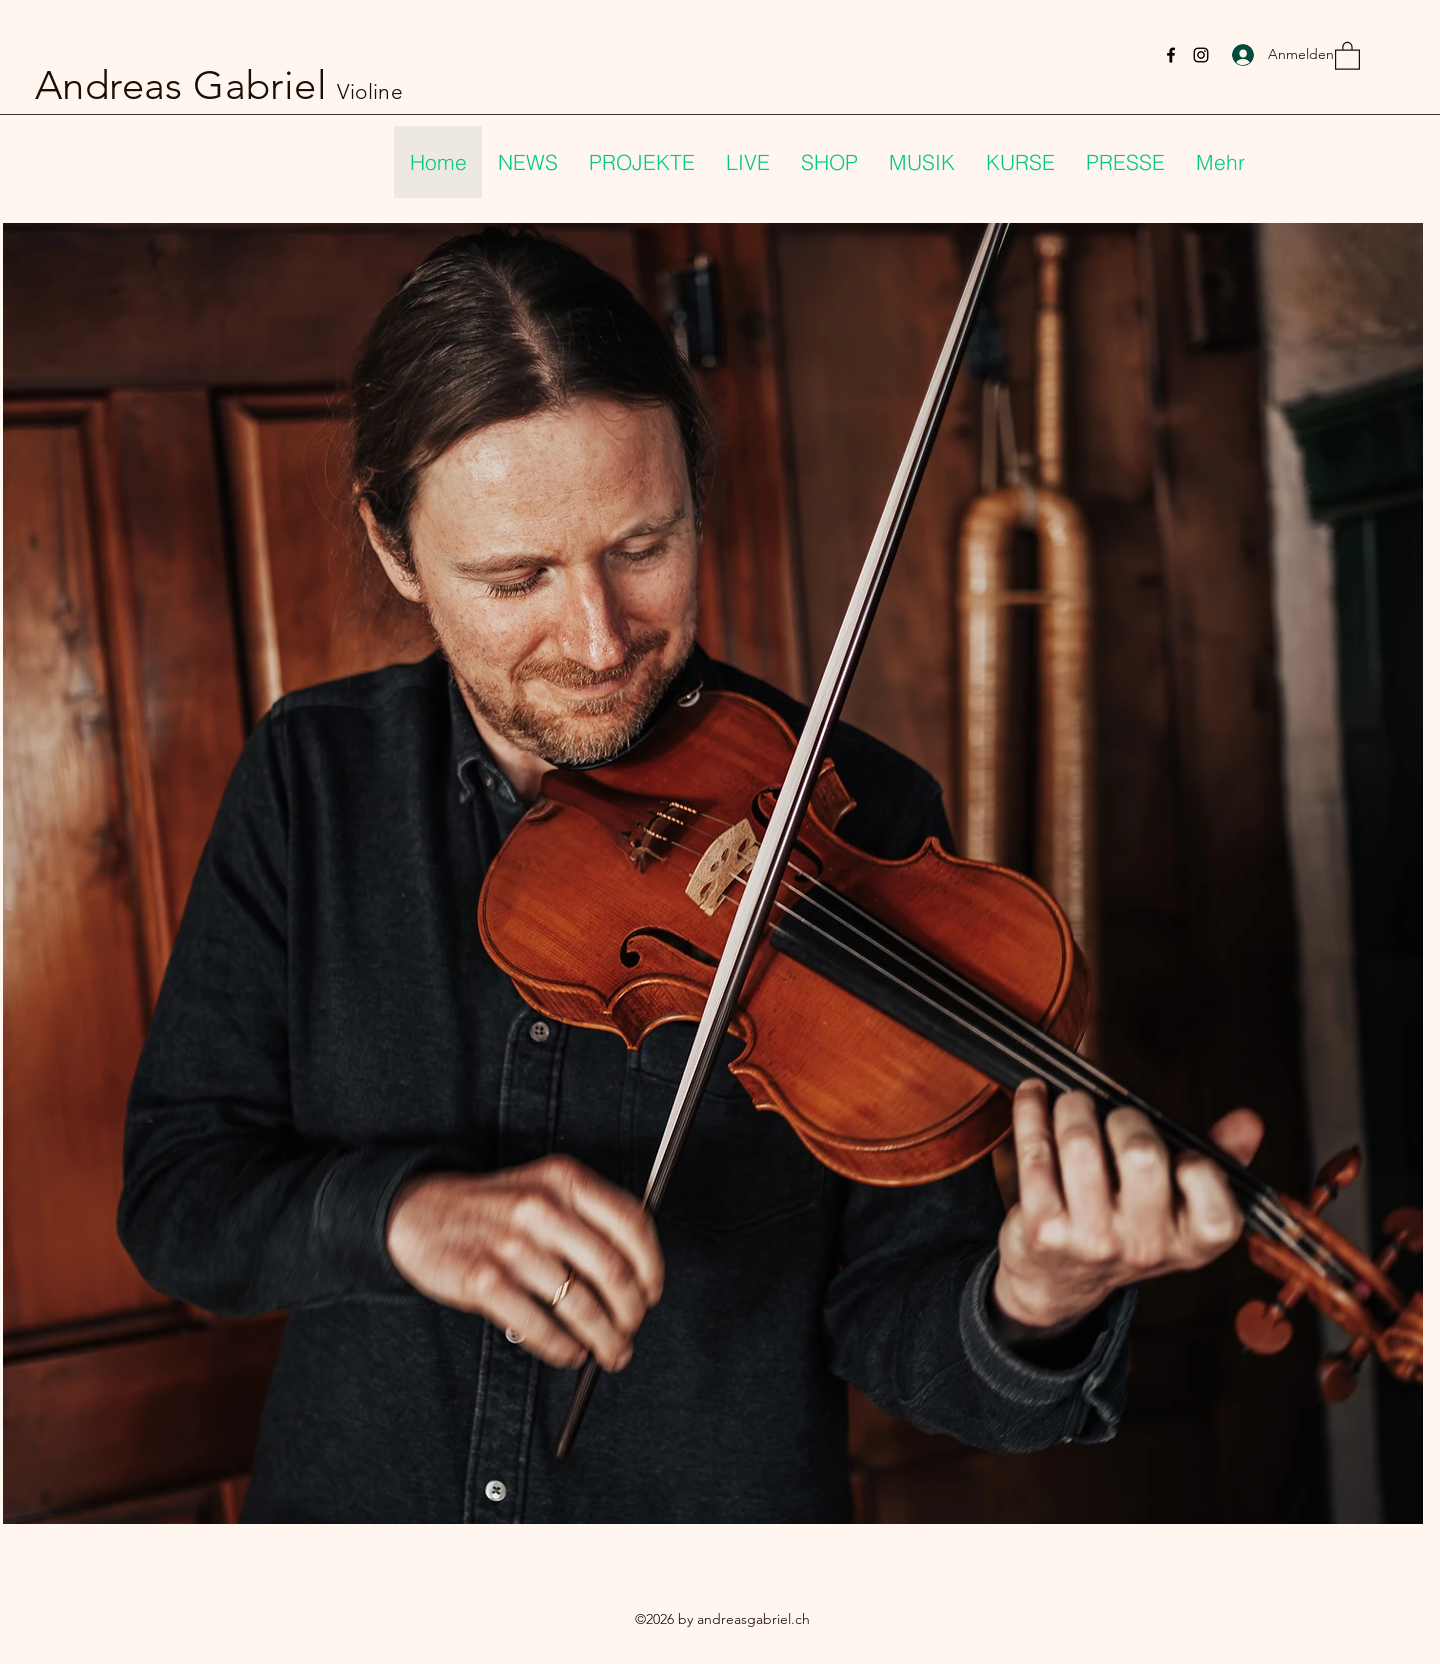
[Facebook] (1171, 55)
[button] (1347, 55)
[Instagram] (1201, 55)
